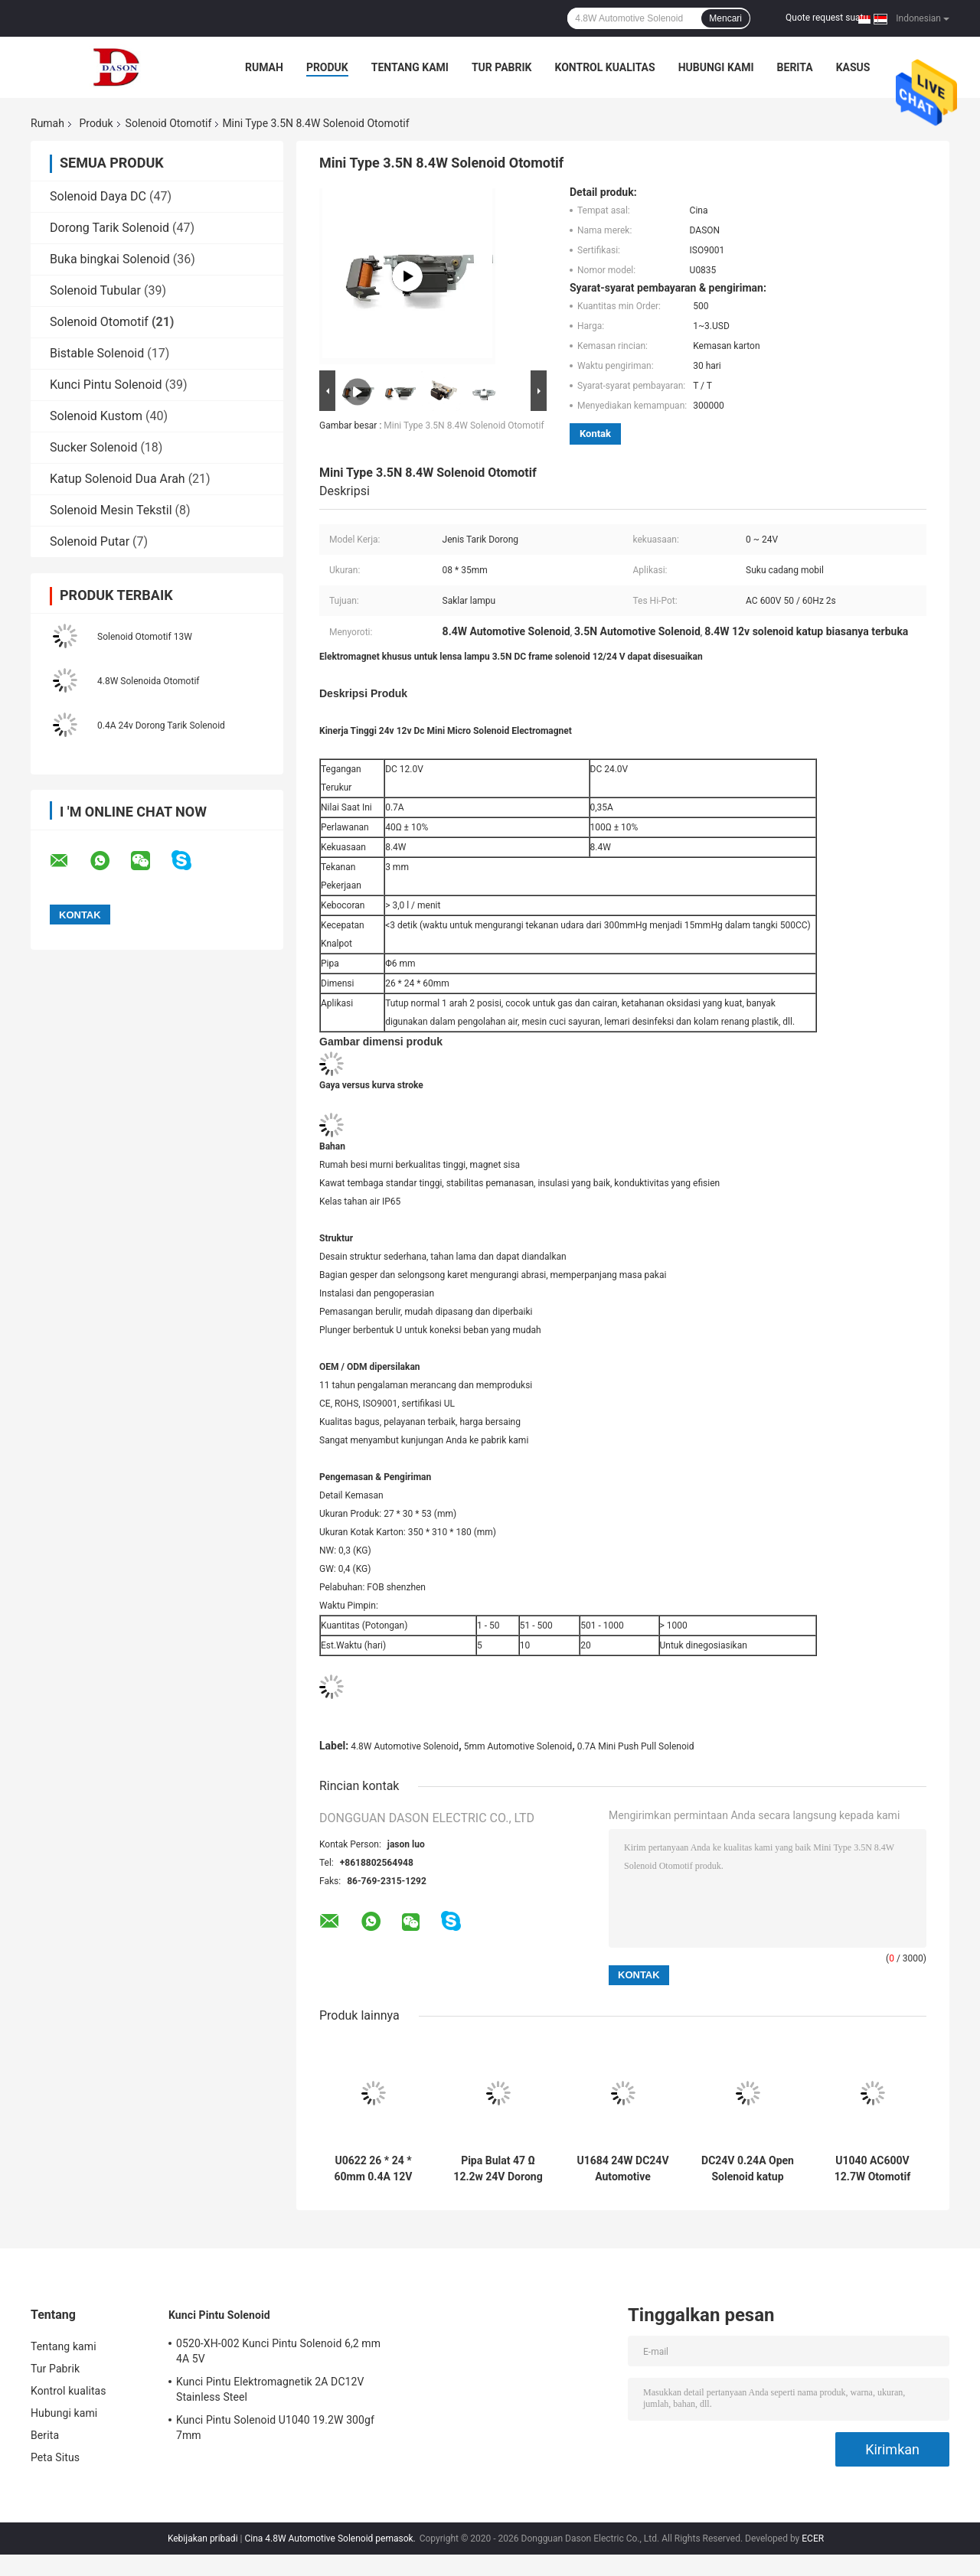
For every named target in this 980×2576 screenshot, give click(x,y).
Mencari (725, 18)
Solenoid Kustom (96, 416)
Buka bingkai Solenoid (110, 259)
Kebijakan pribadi (203, 2538)
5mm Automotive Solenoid (518, 1746)
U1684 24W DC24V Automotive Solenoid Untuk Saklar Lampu (622, 2168)
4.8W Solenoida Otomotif (148, 681)
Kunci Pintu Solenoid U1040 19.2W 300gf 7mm (275, 2427)
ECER (813, 2538)
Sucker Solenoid (93, 447)
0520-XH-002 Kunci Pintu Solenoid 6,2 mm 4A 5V (278, 2351)
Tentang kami (410, 67)
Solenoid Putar (89, 541)
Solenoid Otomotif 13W (144, 636)
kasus (853, 67)
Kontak (595, 433)
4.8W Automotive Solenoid (405, 1746)
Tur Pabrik (502, 67)
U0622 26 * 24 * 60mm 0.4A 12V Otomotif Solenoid (372, 2168)
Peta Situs (55, 2457)
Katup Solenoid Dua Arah (117, 478)
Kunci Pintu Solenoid (106, 384)
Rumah (264, 67)
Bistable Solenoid (97, 353)
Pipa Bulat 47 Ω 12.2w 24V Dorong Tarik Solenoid (497, 2168)
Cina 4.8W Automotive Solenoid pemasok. (330, 2538)
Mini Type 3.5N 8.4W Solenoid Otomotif (464, 425)
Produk (327, 67)
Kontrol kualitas (604, 67)
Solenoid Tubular (95, 290)
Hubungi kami (716, 67)
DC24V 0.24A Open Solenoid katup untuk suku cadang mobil (747, 2168)
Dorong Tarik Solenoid (109, 227)
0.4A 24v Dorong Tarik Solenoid (161, 725)
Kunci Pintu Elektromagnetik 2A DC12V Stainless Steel (270, 2389)
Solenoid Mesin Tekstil (111, 510)
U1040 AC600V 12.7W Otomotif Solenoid (872, 2168)
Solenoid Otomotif (169, 123)
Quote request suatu (827, 17)
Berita (795, 67)
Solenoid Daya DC (98, 196)
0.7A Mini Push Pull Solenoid (635, 1746)
